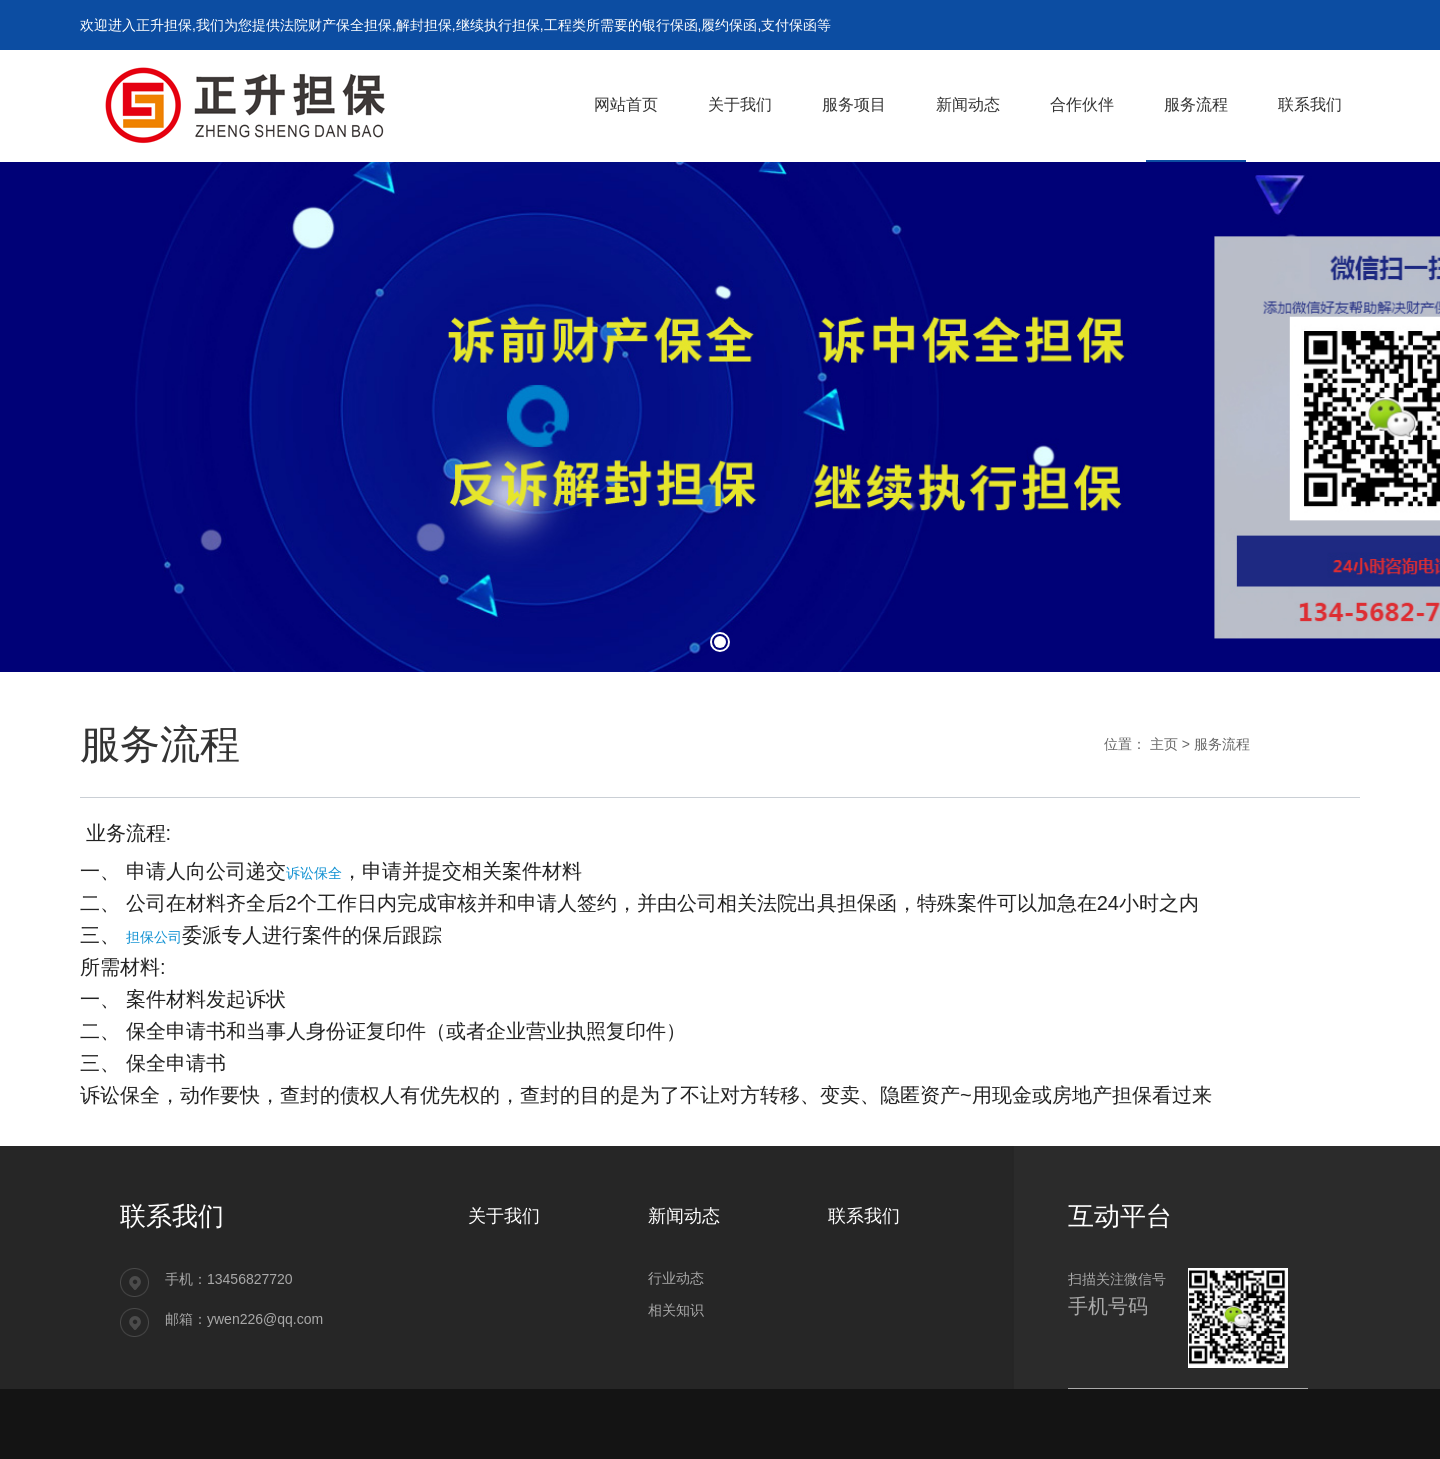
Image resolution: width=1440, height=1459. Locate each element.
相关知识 (676, 1310)
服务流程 (1222, 744)
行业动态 (676, 1278)
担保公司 (154, 937)
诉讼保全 (314, 873)
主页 (1164, 744)
